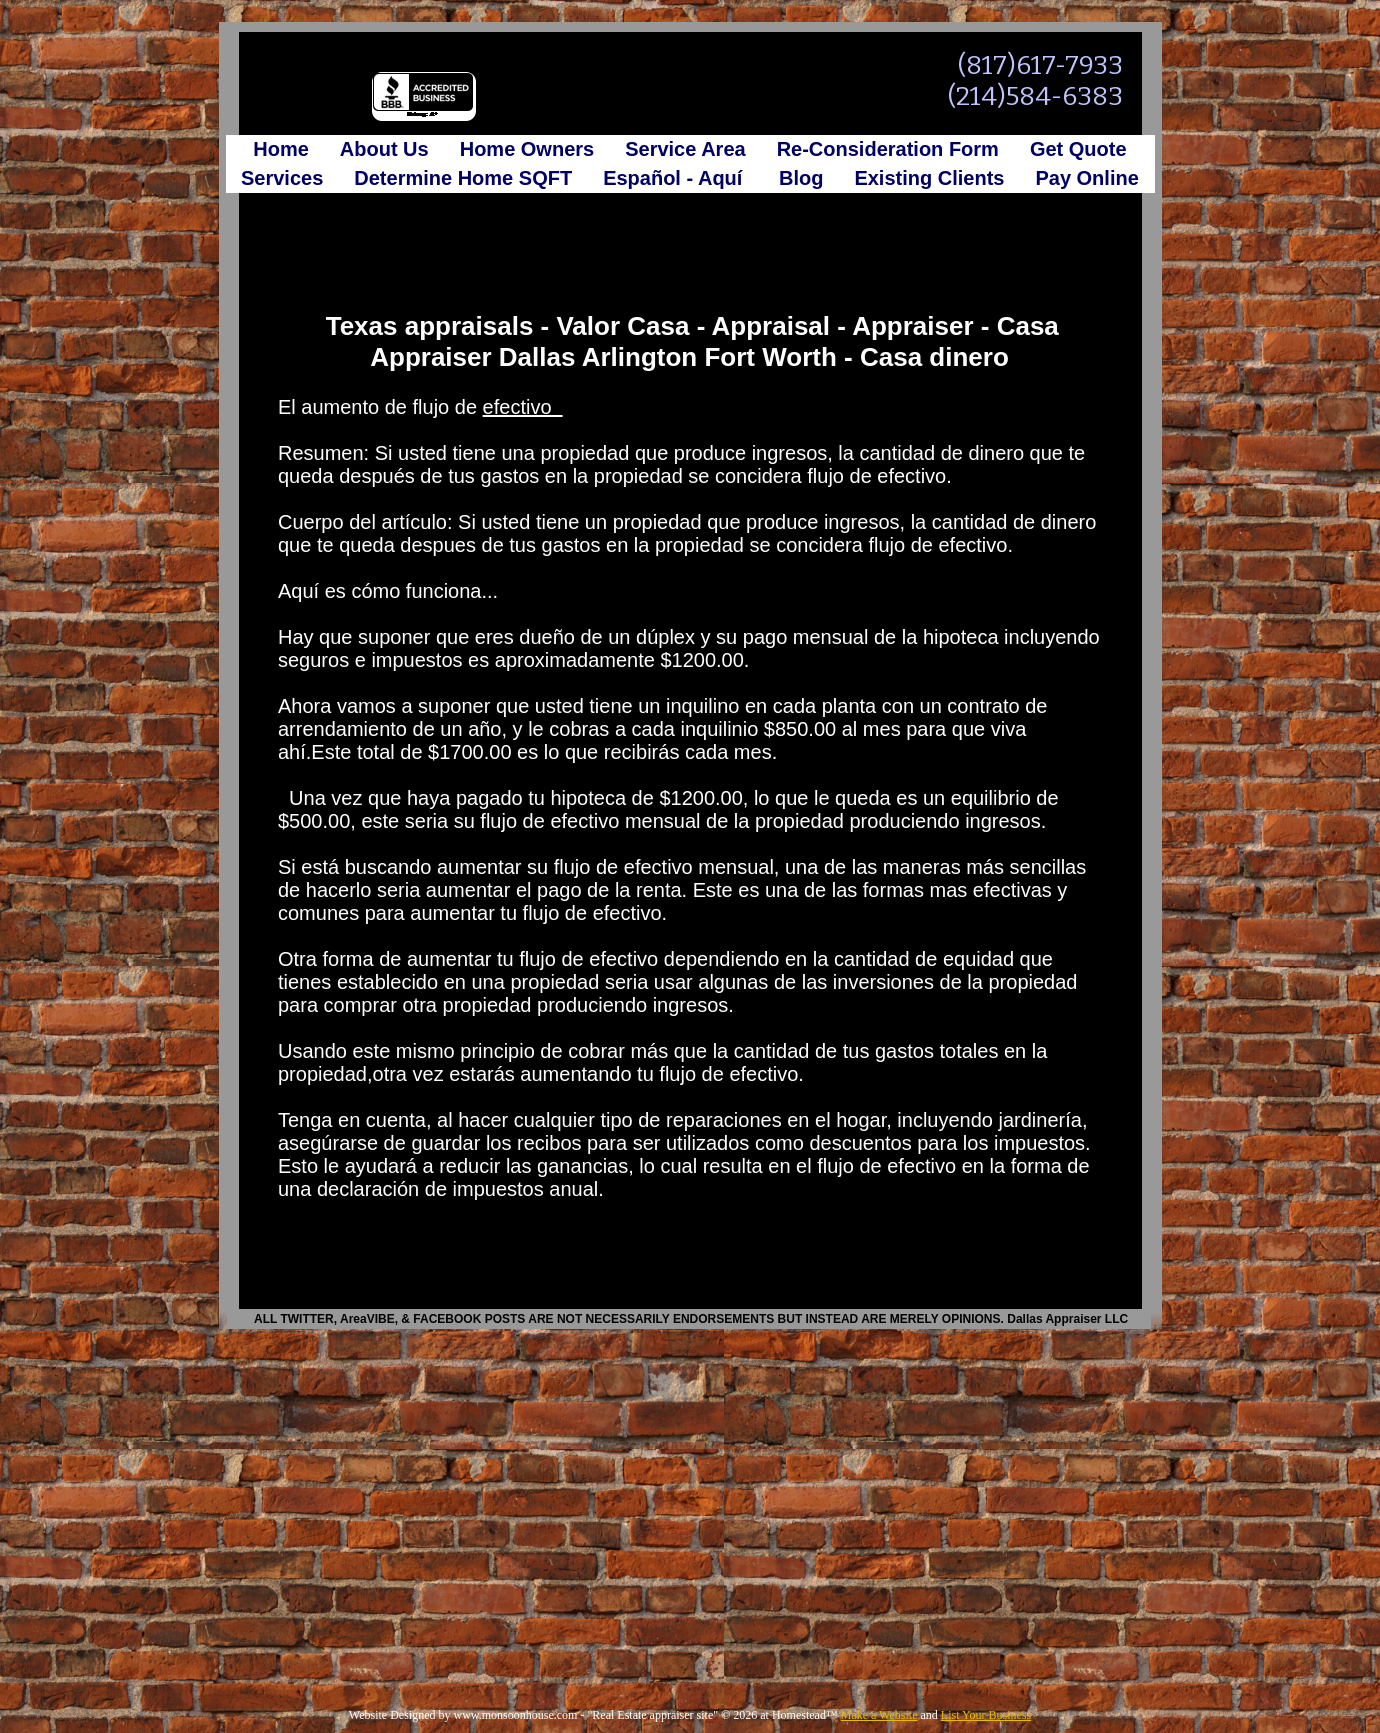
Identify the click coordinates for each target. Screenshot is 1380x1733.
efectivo (523, 407)
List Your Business (986, 1715)
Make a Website (879, 1715)
